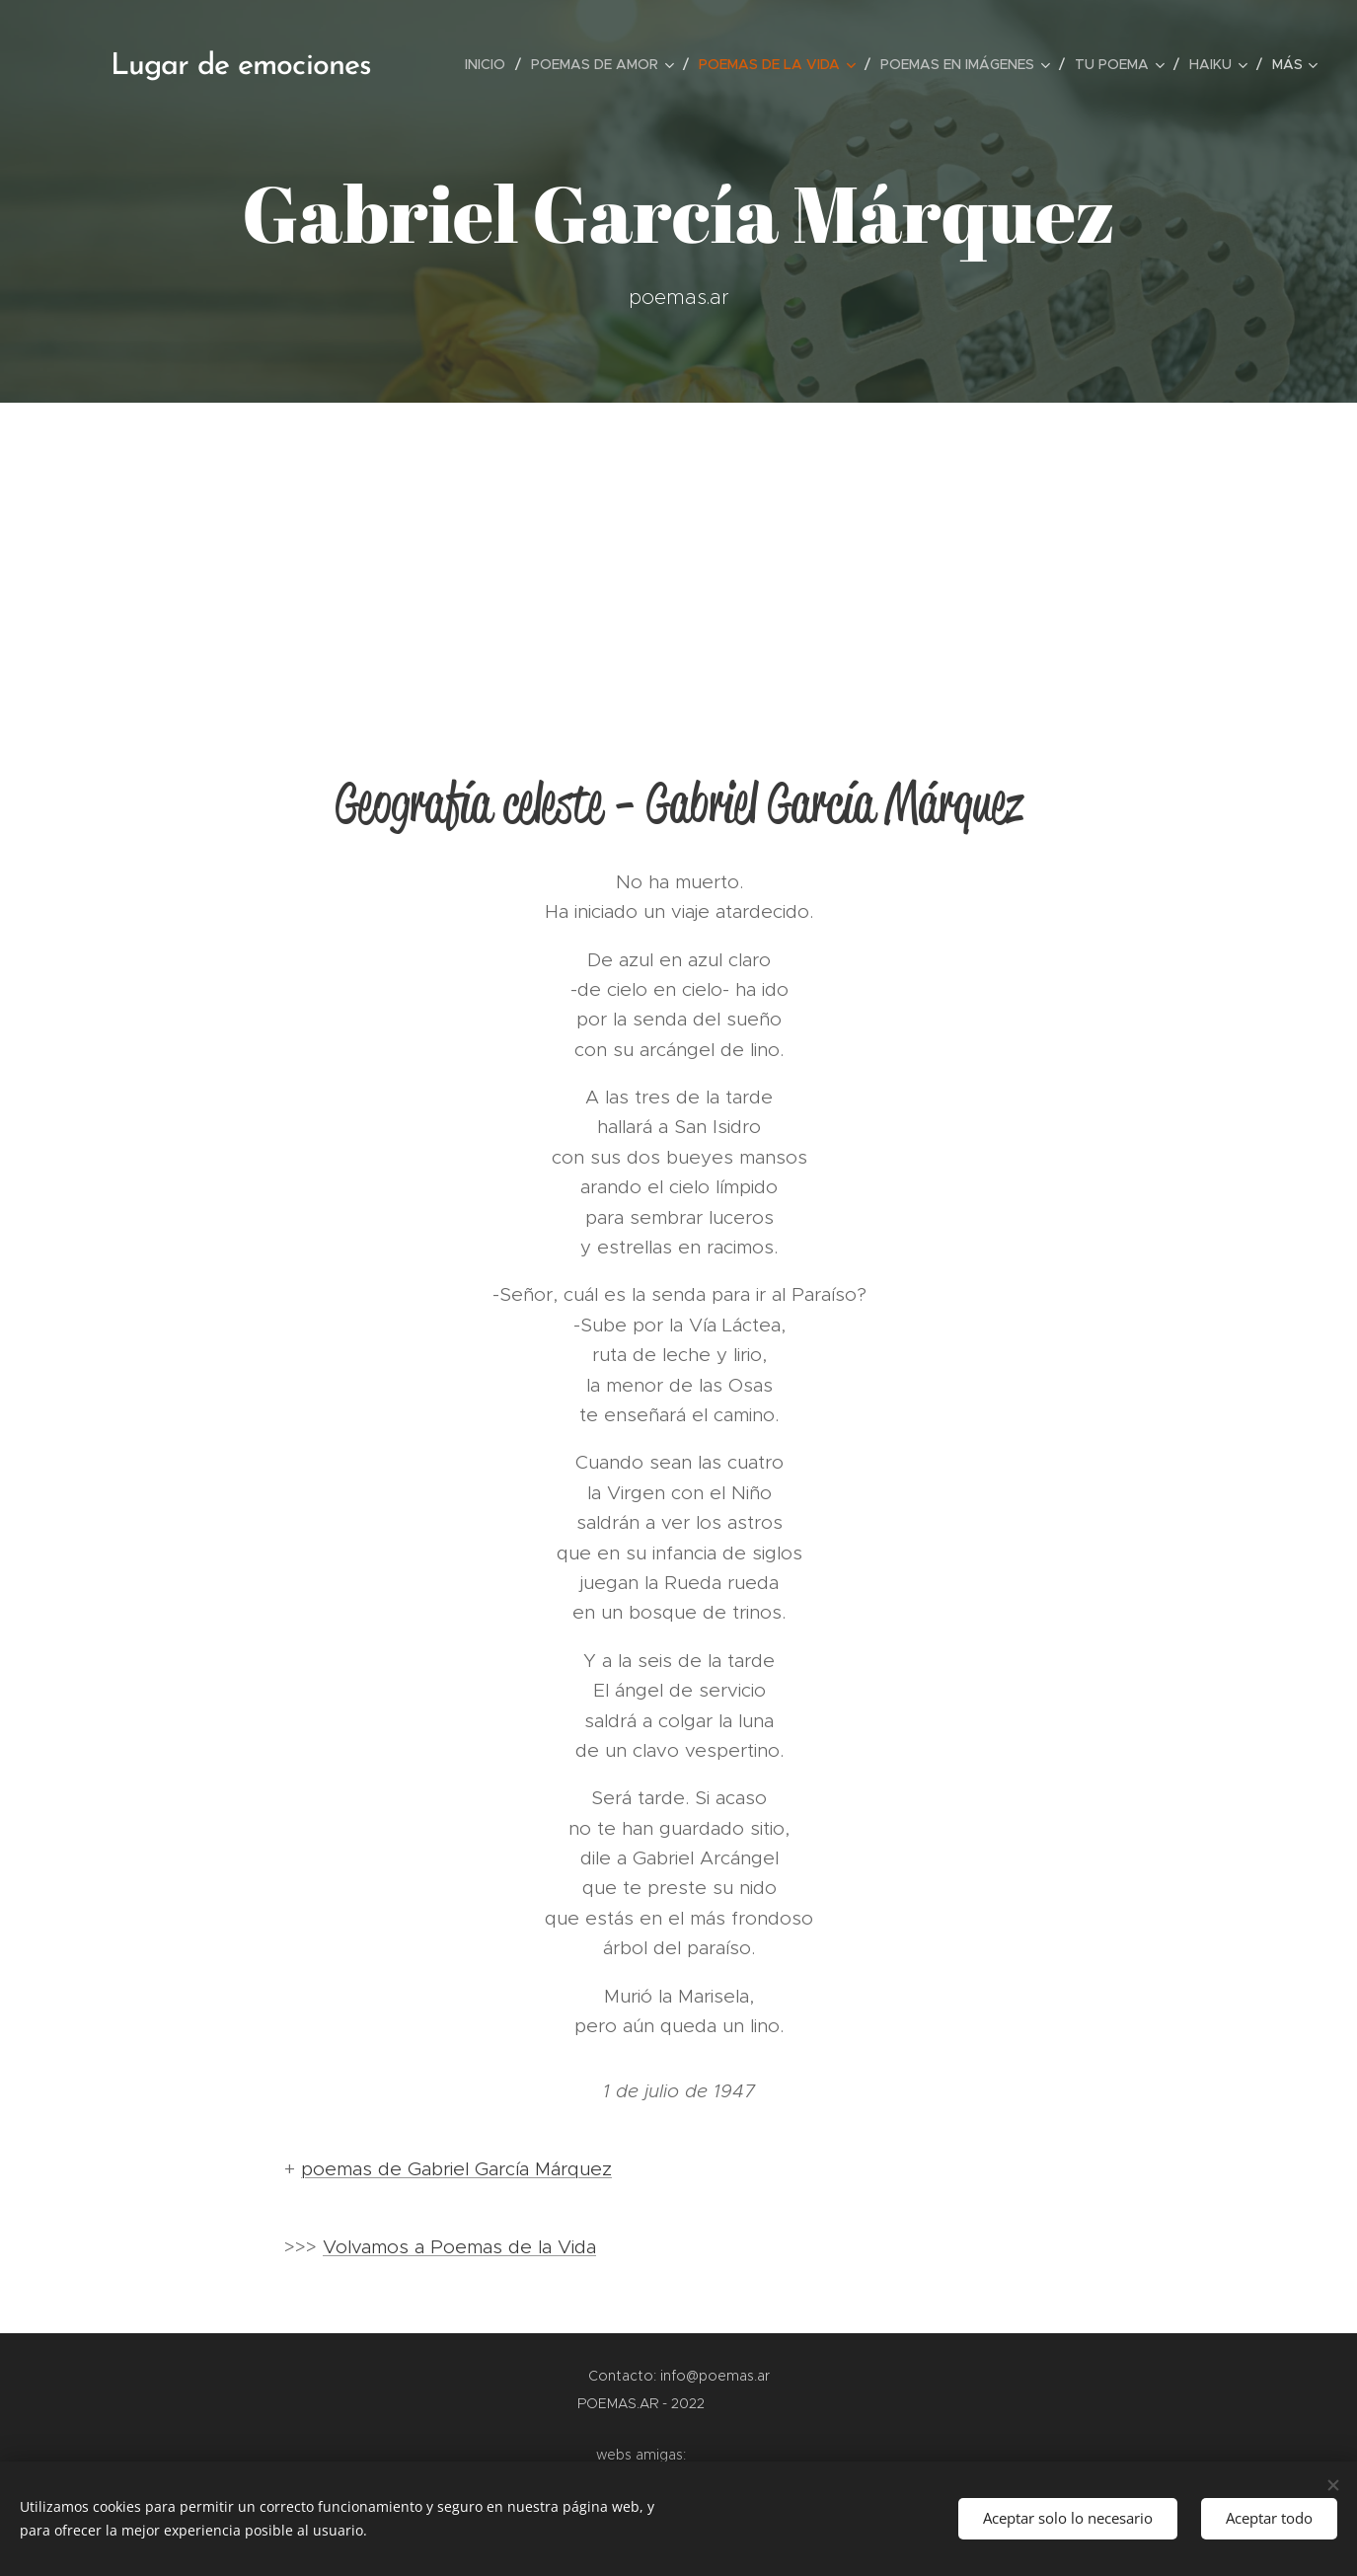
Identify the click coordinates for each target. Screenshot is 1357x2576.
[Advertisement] (679, 551)
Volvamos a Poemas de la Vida (459, 2246)
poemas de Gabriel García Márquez (456, 2169)
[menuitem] (490, 64)
